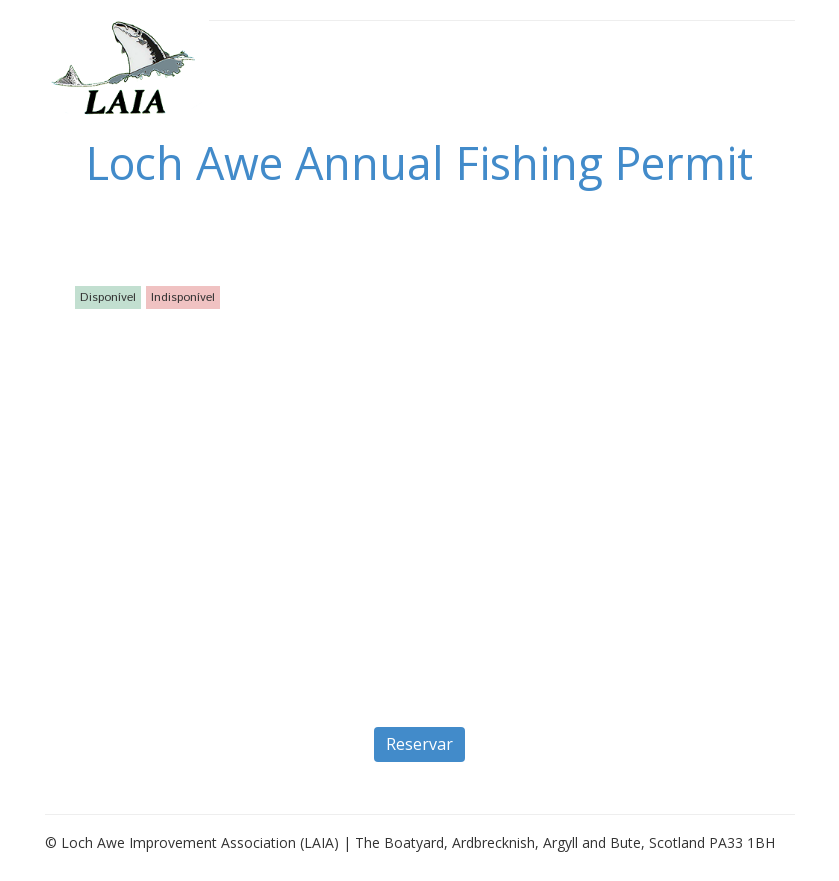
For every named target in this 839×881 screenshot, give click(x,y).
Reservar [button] (419, 744)
